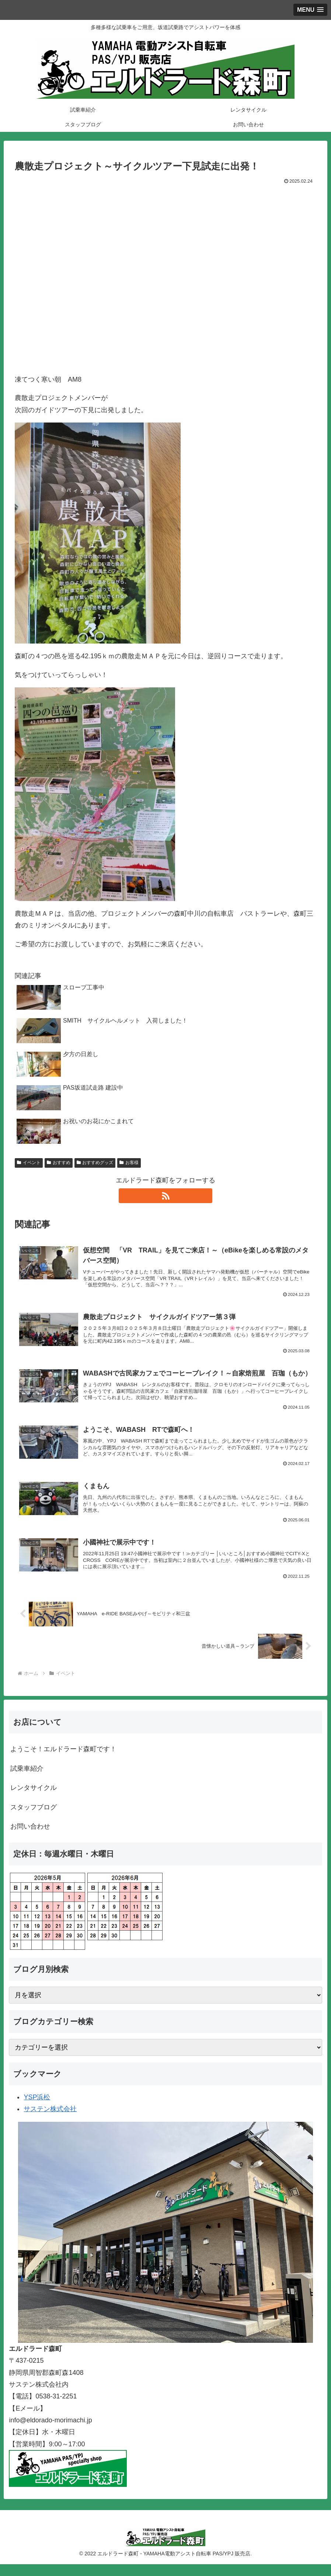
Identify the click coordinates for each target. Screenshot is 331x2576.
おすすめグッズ (95, 1162)
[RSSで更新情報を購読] (165, 1195)
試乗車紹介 (26, 1780)
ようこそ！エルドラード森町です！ (63, 1761)
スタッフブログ (33, 1819)
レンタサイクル (33, 1799)
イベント (29, 1162)
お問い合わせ (30, 1838)
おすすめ (58, 1162)
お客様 (129, 1162)
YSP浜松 (37, 2109)
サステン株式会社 (50, 2121)
